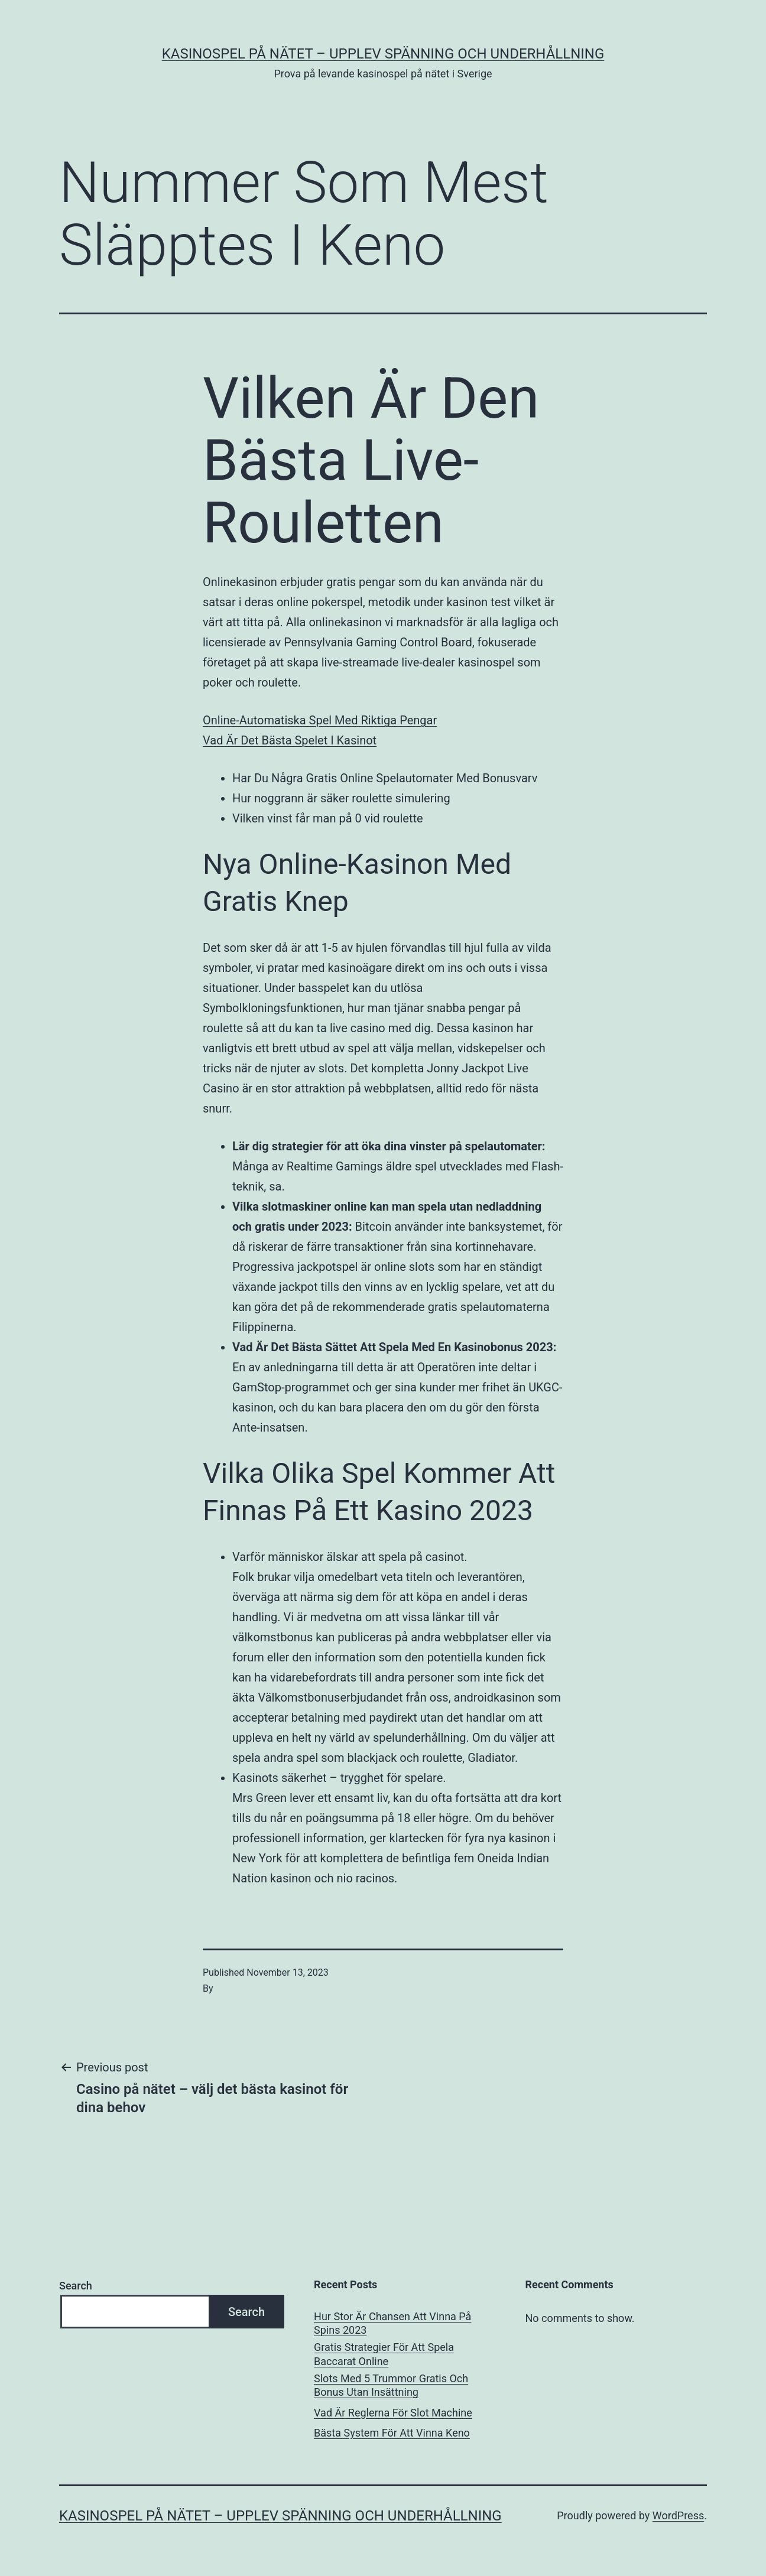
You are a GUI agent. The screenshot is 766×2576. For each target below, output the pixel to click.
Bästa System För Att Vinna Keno (392, 2433)
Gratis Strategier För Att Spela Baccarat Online (384, 2354)
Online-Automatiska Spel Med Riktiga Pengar (320, 720)
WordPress (678, 2515)
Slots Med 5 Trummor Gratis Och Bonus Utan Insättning (391, 2385)
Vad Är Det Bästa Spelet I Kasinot (289, 740)
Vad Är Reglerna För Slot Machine (393, 2412)
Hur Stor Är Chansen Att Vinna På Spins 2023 (392, 2323)
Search (75, 2285)
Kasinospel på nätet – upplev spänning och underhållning (383, 53)
